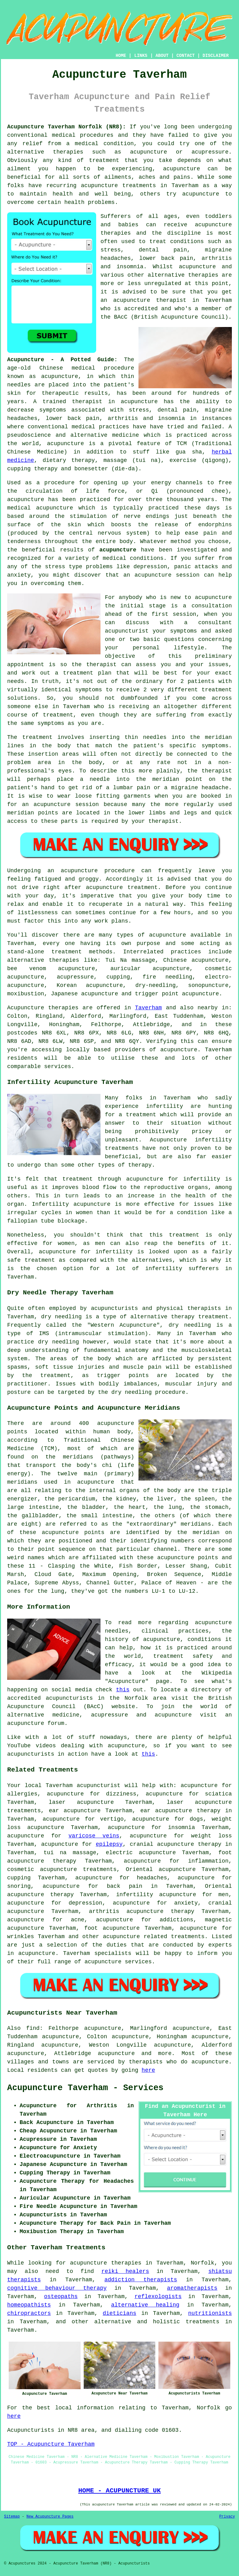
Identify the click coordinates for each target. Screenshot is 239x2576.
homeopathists (29, 2305)
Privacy (227, 2516)
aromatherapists (192, 2288)
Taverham (148, 1008)
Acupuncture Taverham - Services (85, 2088)
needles (19, 385)
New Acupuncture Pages (49, 2516)
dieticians (119, 2313)
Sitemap (12, 2516)
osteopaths (61, 2296)
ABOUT (162, 55)
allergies (22, 1794)
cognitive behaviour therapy (57, 2288)
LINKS (140, 55)
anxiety (186, 1903)
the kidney (119, 1499)
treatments (202, 2322)
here (148, 2070)
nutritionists (210, 2313)
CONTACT (185, 55)
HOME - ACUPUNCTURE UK (119, 2490)
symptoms (88, 690)
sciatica (218, 1794)
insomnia (181, 1827)
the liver (158, 1499)
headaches (152, 1878)
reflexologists (157, 2296)
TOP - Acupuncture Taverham (51, 2444)
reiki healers (125, 2271)
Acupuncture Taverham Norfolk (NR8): (66, 127)
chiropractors (29, 2313)
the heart (129, 1507)
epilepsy (109, 1844)
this (122, 1690)
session (184, 614)
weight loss (211, 1836)
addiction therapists (140, 2280)
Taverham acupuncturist (83, 1785)
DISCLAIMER (216, 55)
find (33, 2028)
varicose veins (93, 1836)
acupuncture (181, 169)
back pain (124, 1886)
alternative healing (145, 2305)
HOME (121, 55)
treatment (104, 160)
